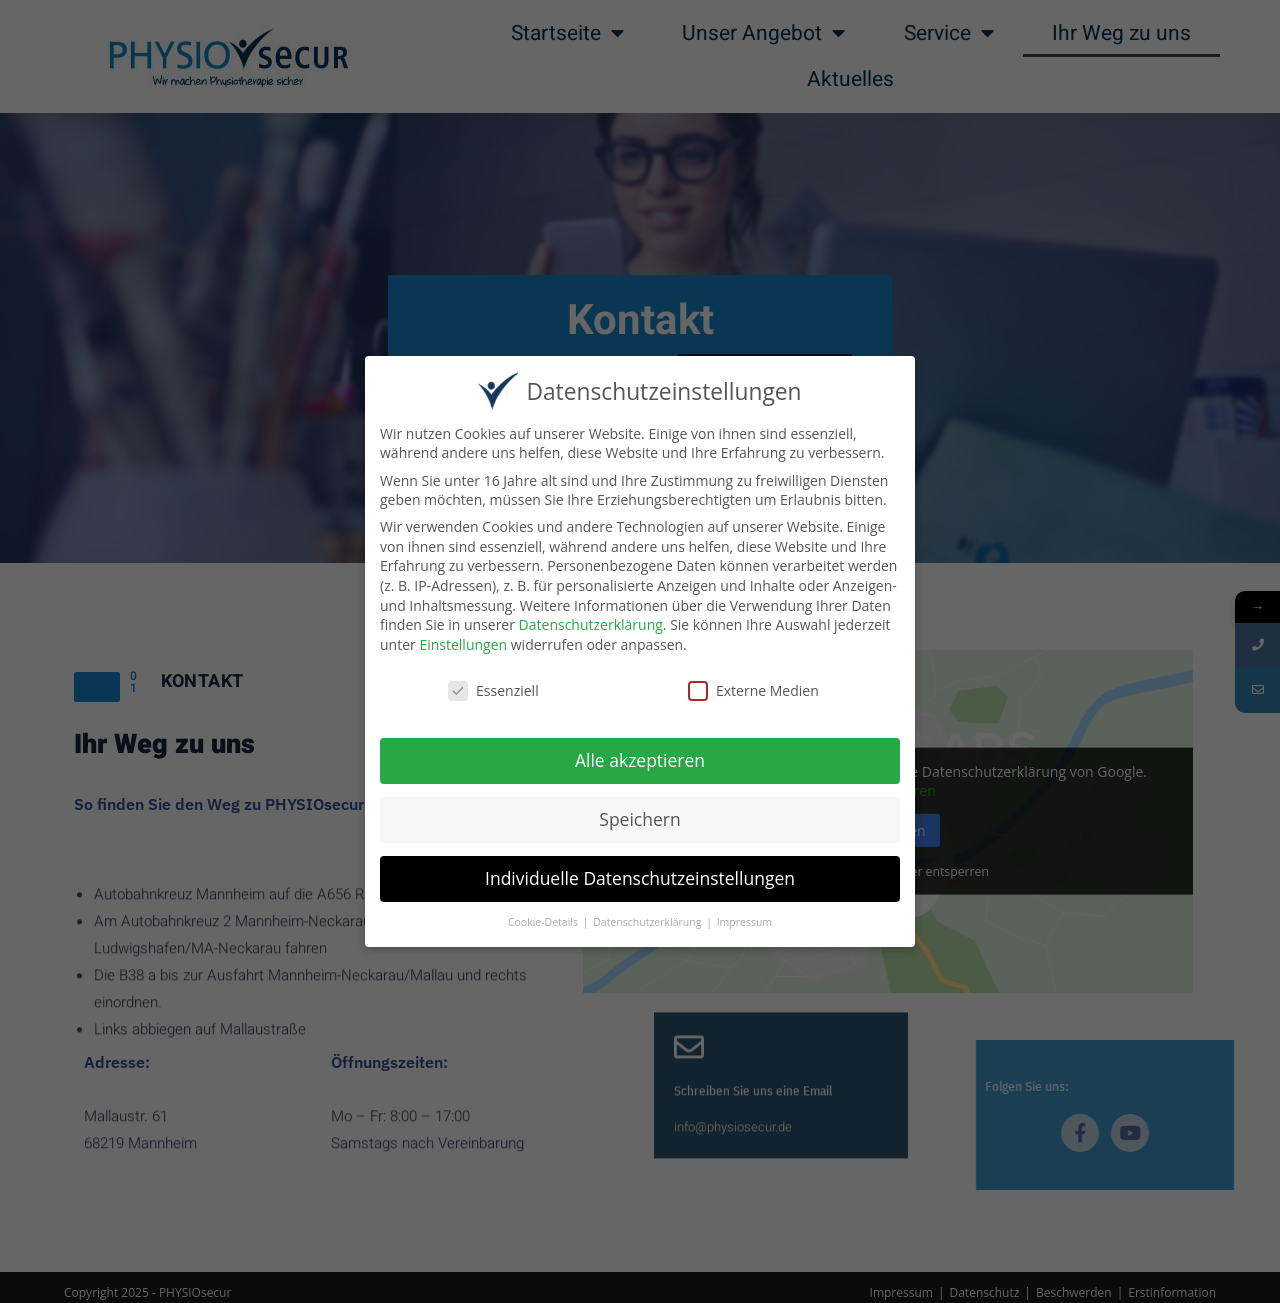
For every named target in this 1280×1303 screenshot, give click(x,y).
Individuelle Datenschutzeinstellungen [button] (640, 878)
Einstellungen (463, 643)
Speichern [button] (639, 819)
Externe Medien (753, 689)
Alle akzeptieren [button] (640, 760)
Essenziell (493, 689)
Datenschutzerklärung (591, 624)
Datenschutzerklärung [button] (648, 922)
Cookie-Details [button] (544, 922)
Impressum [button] (744, 922)
